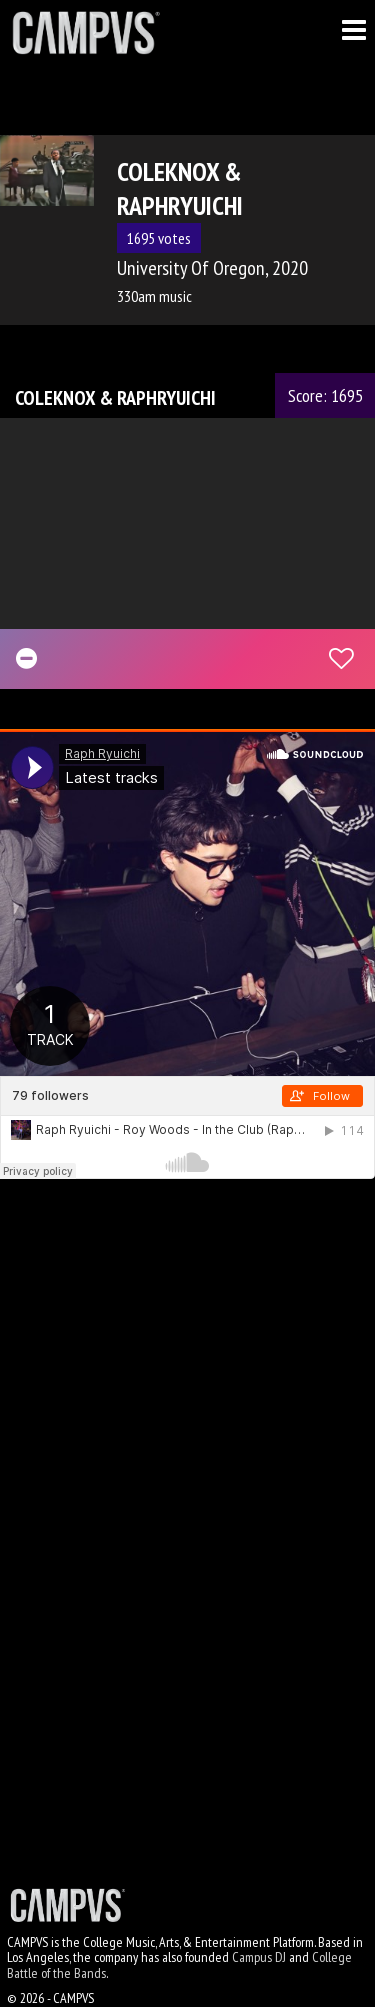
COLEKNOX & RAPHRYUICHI (115, 398)
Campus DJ (259, 1957)
